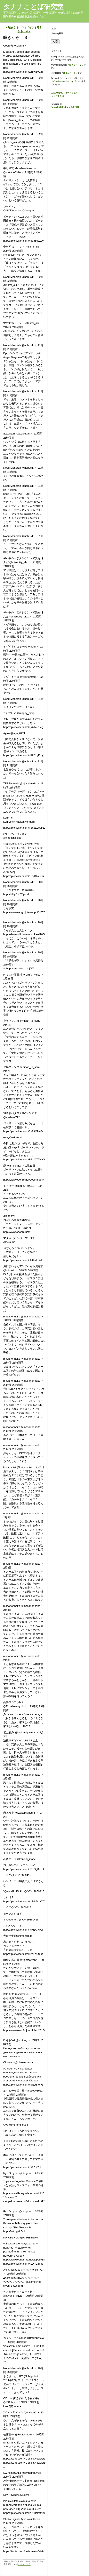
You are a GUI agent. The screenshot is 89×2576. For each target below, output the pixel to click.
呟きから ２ (75, 65)
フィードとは (57, 96)
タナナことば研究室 (33, 6)
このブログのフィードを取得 (64, 93)
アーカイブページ (73, 81)
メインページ (57, 81)
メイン (30, 27)
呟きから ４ (69, 73)
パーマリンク (24, 2564)
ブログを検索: (57, 33)
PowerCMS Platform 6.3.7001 (65, 107)
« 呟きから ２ (15, 27)
